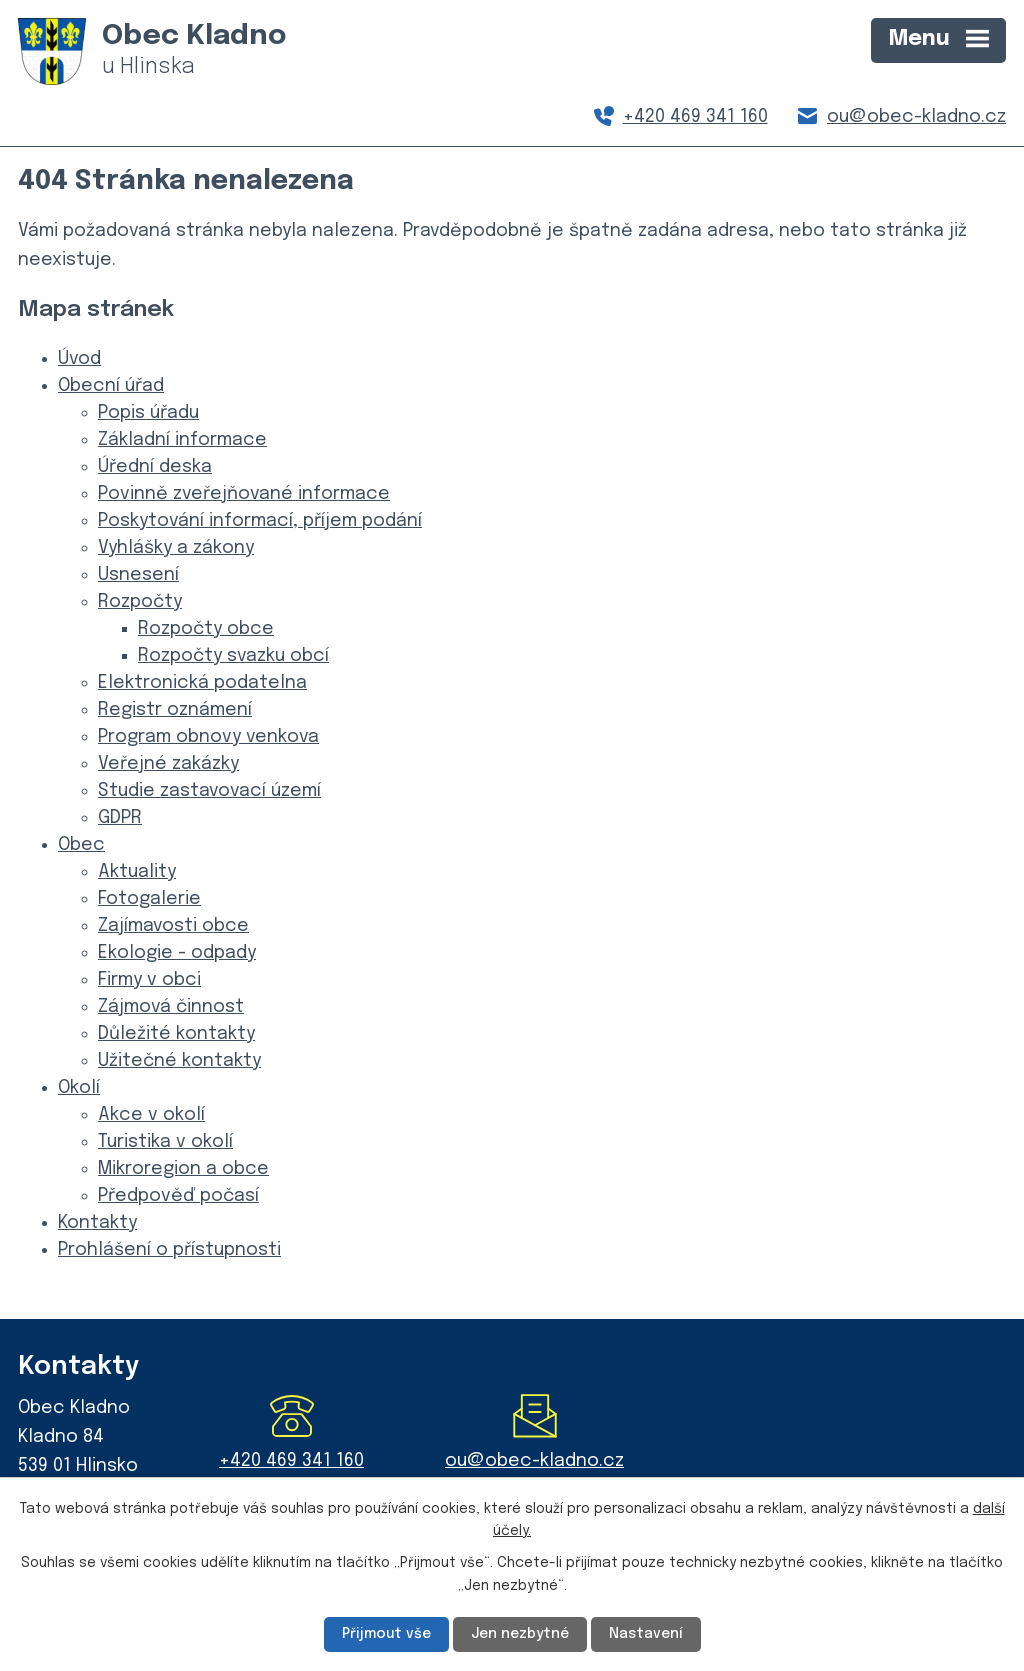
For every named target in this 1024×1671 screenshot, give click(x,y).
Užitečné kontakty (179, 1061)
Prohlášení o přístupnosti (169, 1250)
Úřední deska (155, 467)
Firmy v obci (149, 980)
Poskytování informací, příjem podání (260, 521)
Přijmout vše (386, 1634)
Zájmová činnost (171, 1007)
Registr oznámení (175, 710)
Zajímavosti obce (173, 926)
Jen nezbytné (520, 1634)
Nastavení (646, 1634)
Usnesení (138, 575)
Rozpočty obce (206, 629)
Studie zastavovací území (209, 791)
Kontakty (97, 1223)
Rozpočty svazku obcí (233, 656)
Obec (81, 845)
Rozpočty (140, 602)
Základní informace (182, 440)
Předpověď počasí (178, 1196)
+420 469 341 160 (695, 117)
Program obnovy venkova (208, 737)
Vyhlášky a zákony (176, 548)
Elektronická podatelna (202, 683)
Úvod (79, 359)
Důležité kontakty (176, 1034)
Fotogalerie (149, 899)
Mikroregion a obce (183, 1169)
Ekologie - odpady (177, 953)
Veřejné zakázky (168, 764)
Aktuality (137, 872)
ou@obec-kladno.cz (916, 117)
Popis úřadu (148, 413)
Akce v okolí (151, 1115)
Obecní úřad (111, 386)
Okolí (79, 1088)
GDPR (120, 818)
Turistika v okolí (165, 1142)
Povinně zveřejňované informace (244, 494)
